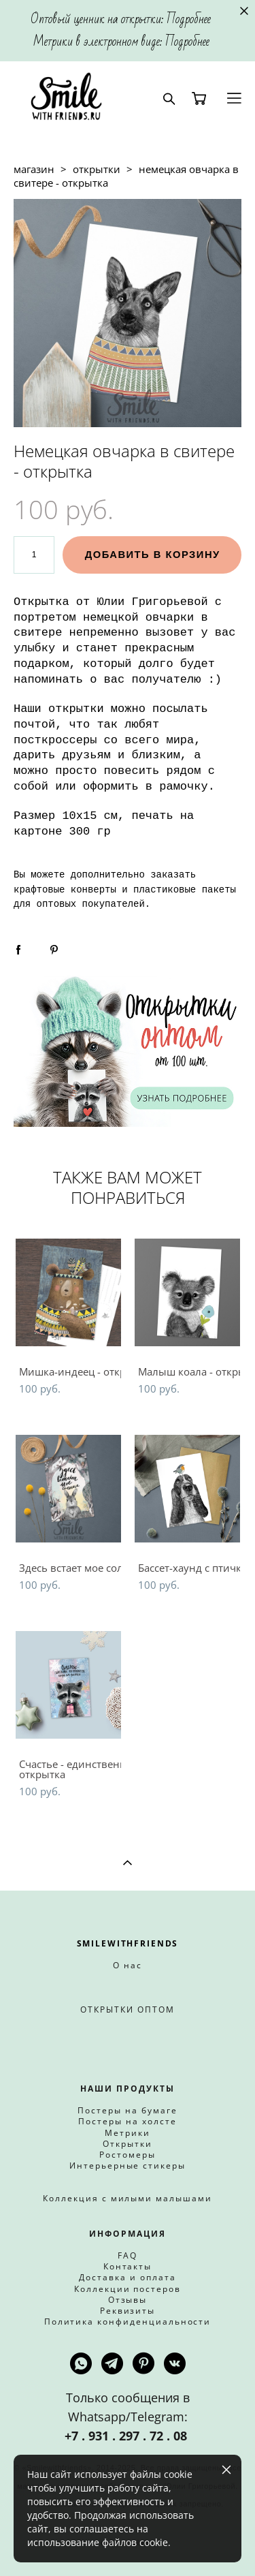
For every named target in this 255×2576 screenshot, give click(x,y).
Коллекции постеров (127, 2289)
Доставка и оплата (127, 2277)
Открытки (127, 2144)
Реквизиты (128, 2310)
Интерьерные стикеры (127, 2165)
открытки (96, 169)
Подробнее (189, 19)
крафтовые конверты (65, 889)
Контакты (127, 2266)
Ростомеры (127, 2154)
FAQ (127, 2255)
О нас (127, 1965)
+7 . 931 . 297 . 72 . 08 (127, 2435)
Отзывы (128, 2300)
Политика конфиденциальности (127, 2321)
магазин (34, 169)
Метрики (127, 2133)
